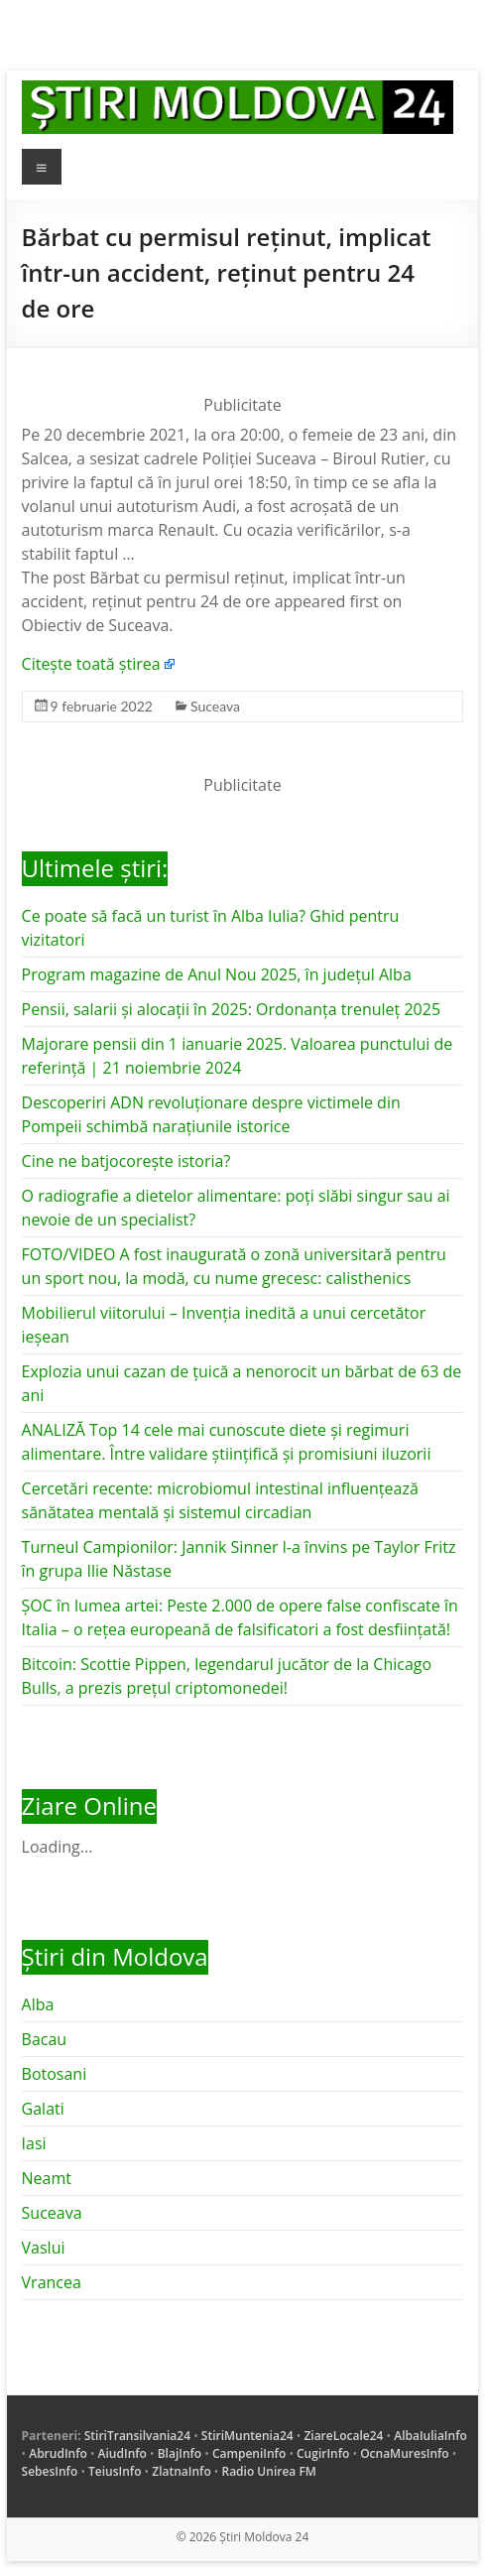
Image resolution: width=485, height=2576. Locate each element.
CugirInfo (323, 2453)
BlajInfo (180, 2453)
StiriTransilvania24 (137, 2435)
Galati (43, 2109)
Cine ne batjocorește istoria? (126, 1161)
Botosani (54, 2074)
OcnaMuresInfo (404, 2453)
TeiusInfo (114, 2471)
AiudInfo (122, 2453)
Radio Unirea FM (268, 2471)
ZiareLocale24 (343, 2435)
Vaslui (43, 2247)
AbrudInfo (58, 2453)
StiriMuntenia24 (247, 2435)
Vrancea (51, 2282)
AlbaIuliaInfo (430, 2435)
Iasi (34, 2143)
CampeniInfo (249, 2453)
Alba (38, 2004)
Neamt (46, 2178)
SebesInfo (50, 2471)
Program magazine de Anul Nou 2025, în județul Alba (217, 974)
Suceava (215, 706)
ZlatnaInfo (181, 2471)
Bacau (44, 2039)
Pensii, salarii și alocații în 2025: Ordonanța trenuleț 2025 (231, 1009)
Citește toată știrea (91, 664)
